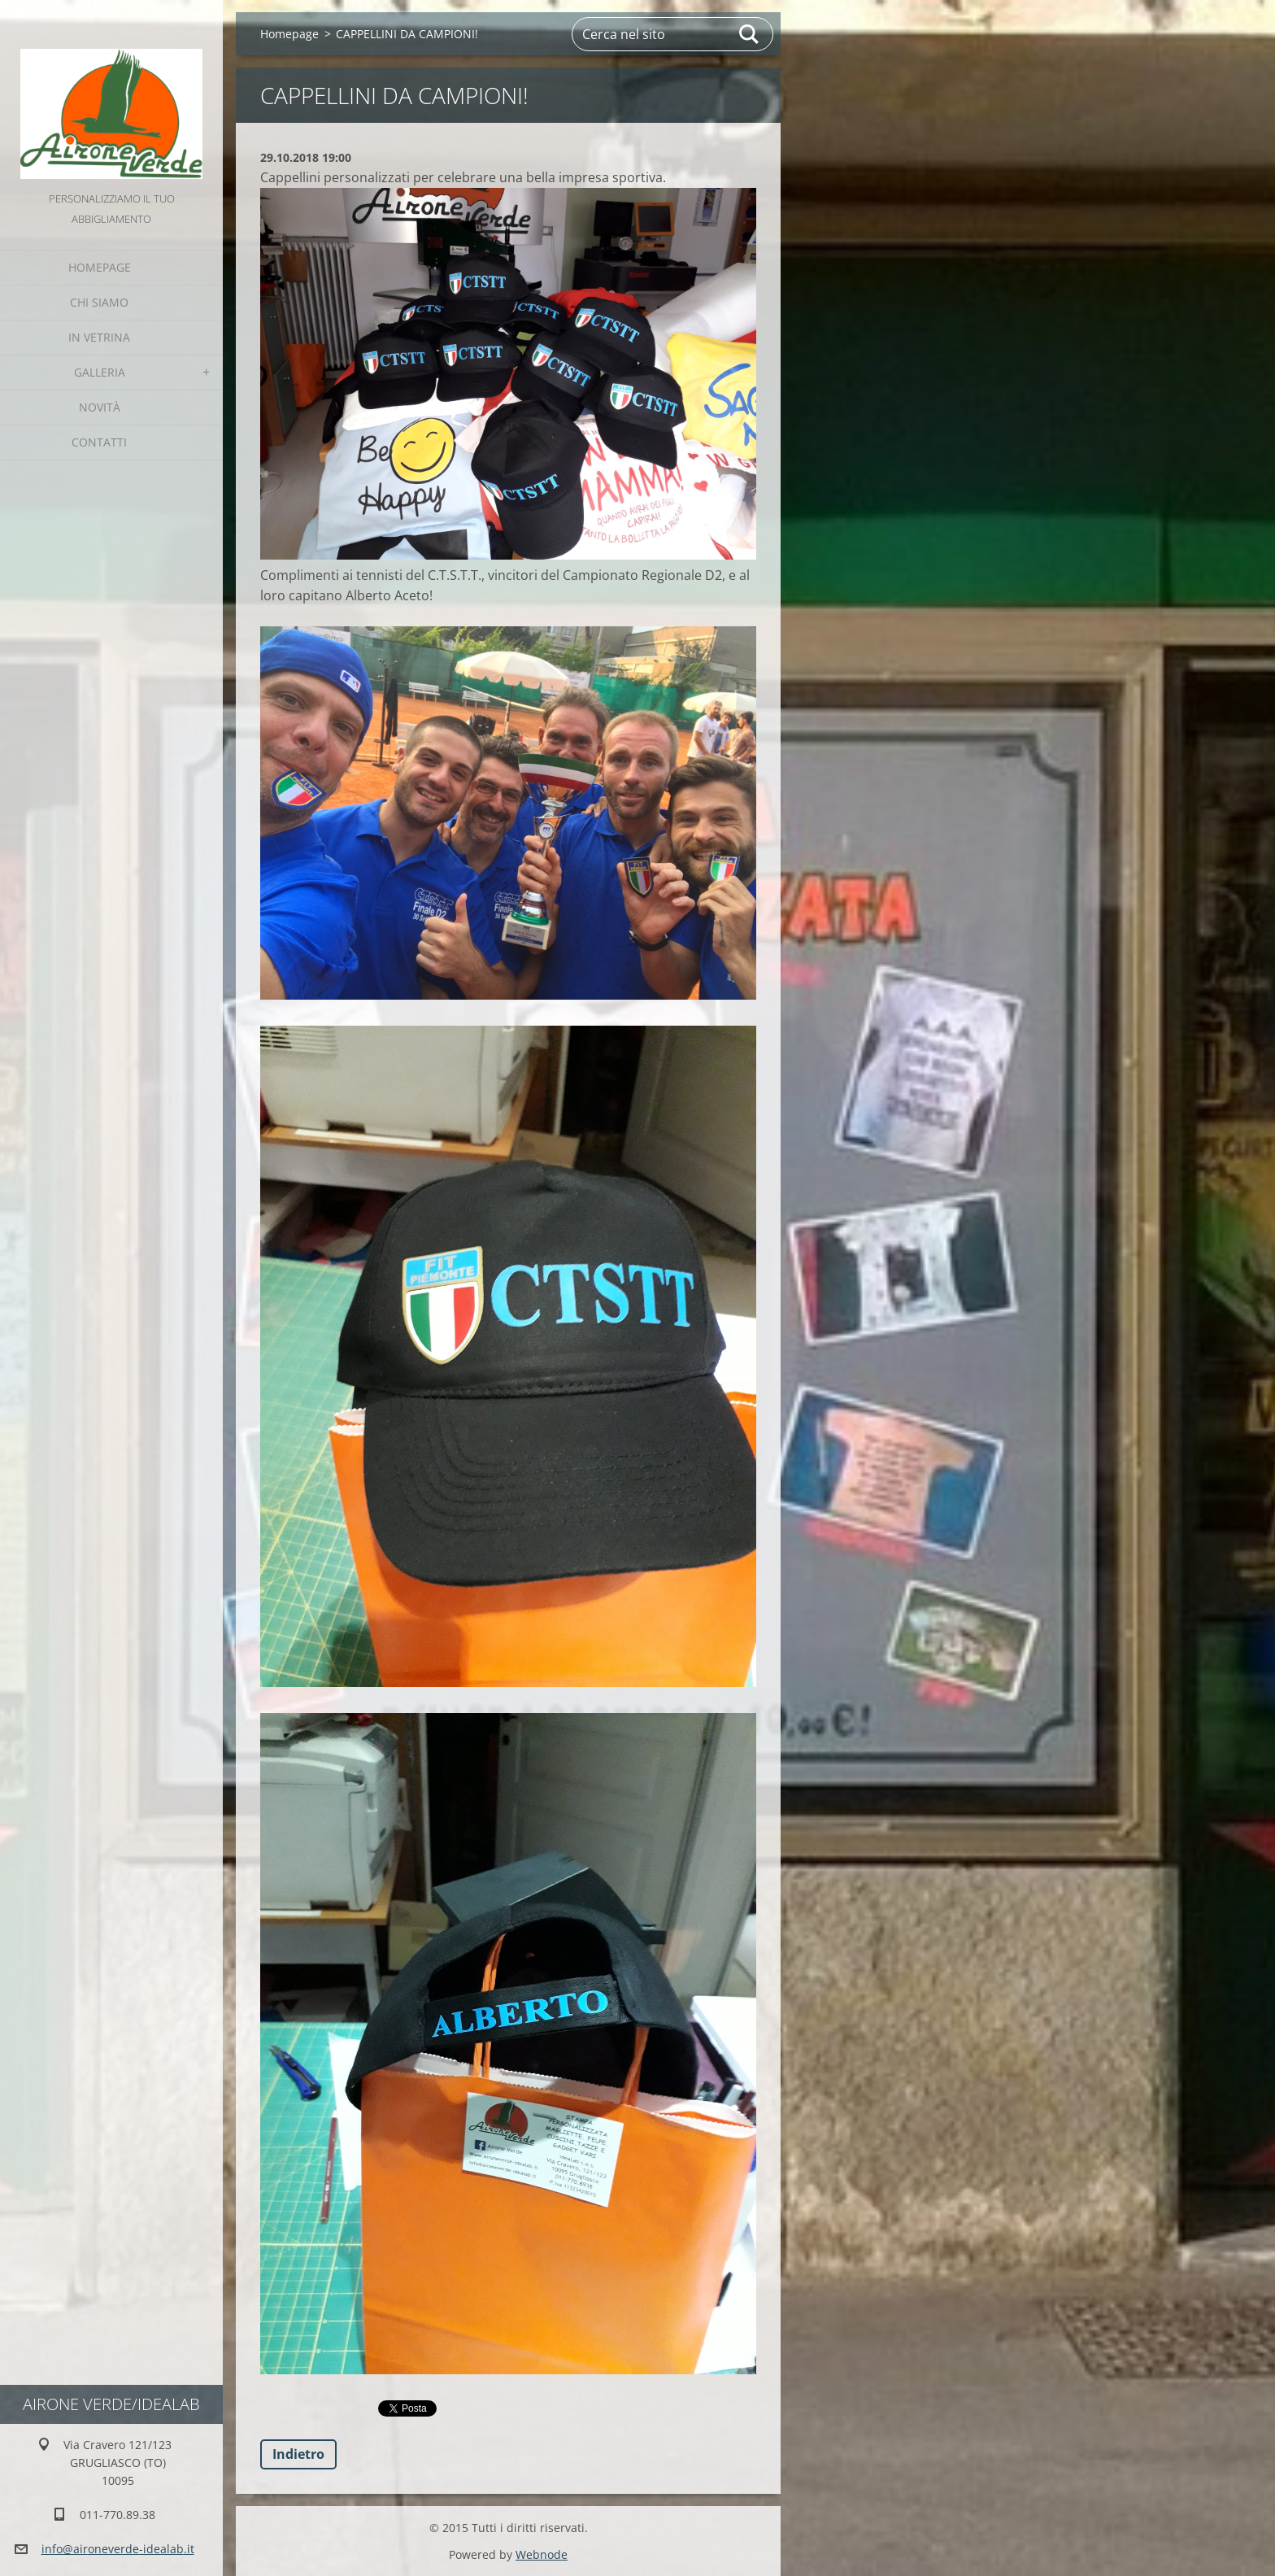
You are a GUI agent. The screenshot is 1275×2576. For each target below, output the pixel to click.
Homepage (99, 267)
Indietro (298, 2454)
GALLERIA (99, 372)
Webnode (542, 2554)
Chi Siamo (99, 302)
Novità (99, 407)
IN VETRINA (99, 337)
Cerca (749, 34)
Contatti (99, 442)
